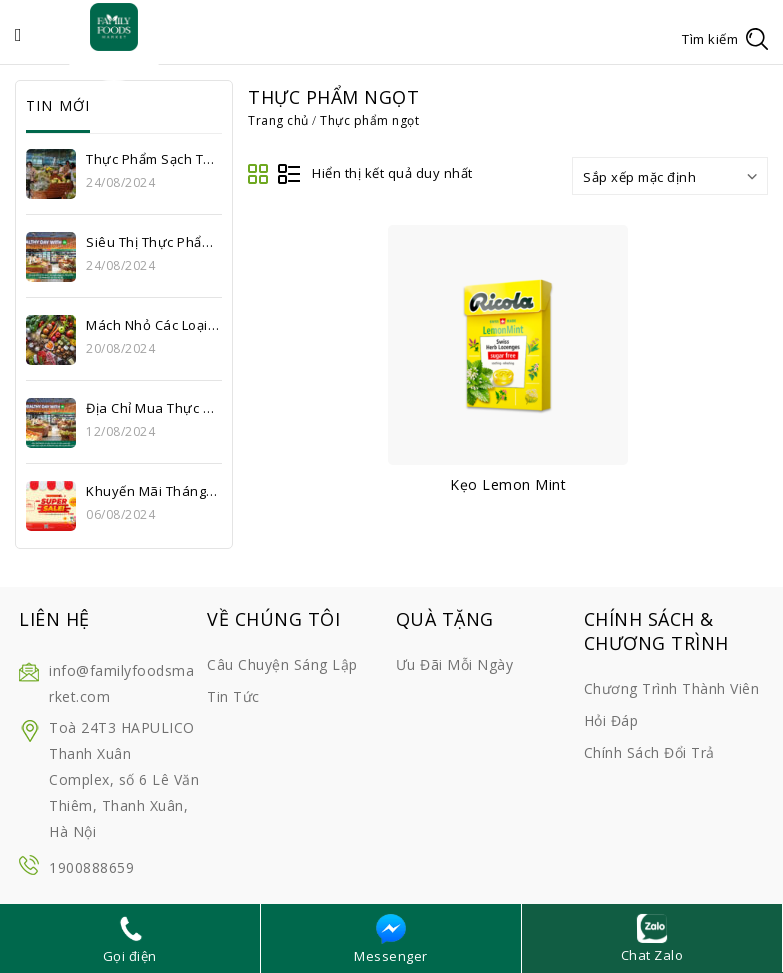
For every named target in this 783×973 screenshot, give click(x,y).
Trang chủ (278, 120)
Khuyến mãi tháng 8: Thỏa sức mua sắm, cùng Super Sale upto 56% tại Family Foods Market (153, 491)
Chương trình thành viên (672, 688)
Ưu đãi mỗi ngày (455, 664)
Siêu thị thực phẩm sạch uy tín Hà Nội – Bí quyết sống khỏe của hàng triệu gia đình (153, 242)
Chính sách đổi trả (649, 752)
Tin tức (233, 696)
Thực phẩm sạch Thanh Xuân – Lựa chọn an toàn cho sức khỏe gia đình (153, 159)
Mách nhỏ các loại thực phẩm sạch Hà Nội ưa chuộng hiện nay (153, 325)
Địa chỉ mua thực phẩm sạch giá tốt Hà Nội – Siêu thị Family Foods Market (153, 408)
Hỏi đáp (611, 720)
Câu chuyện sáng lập (282, 664)
